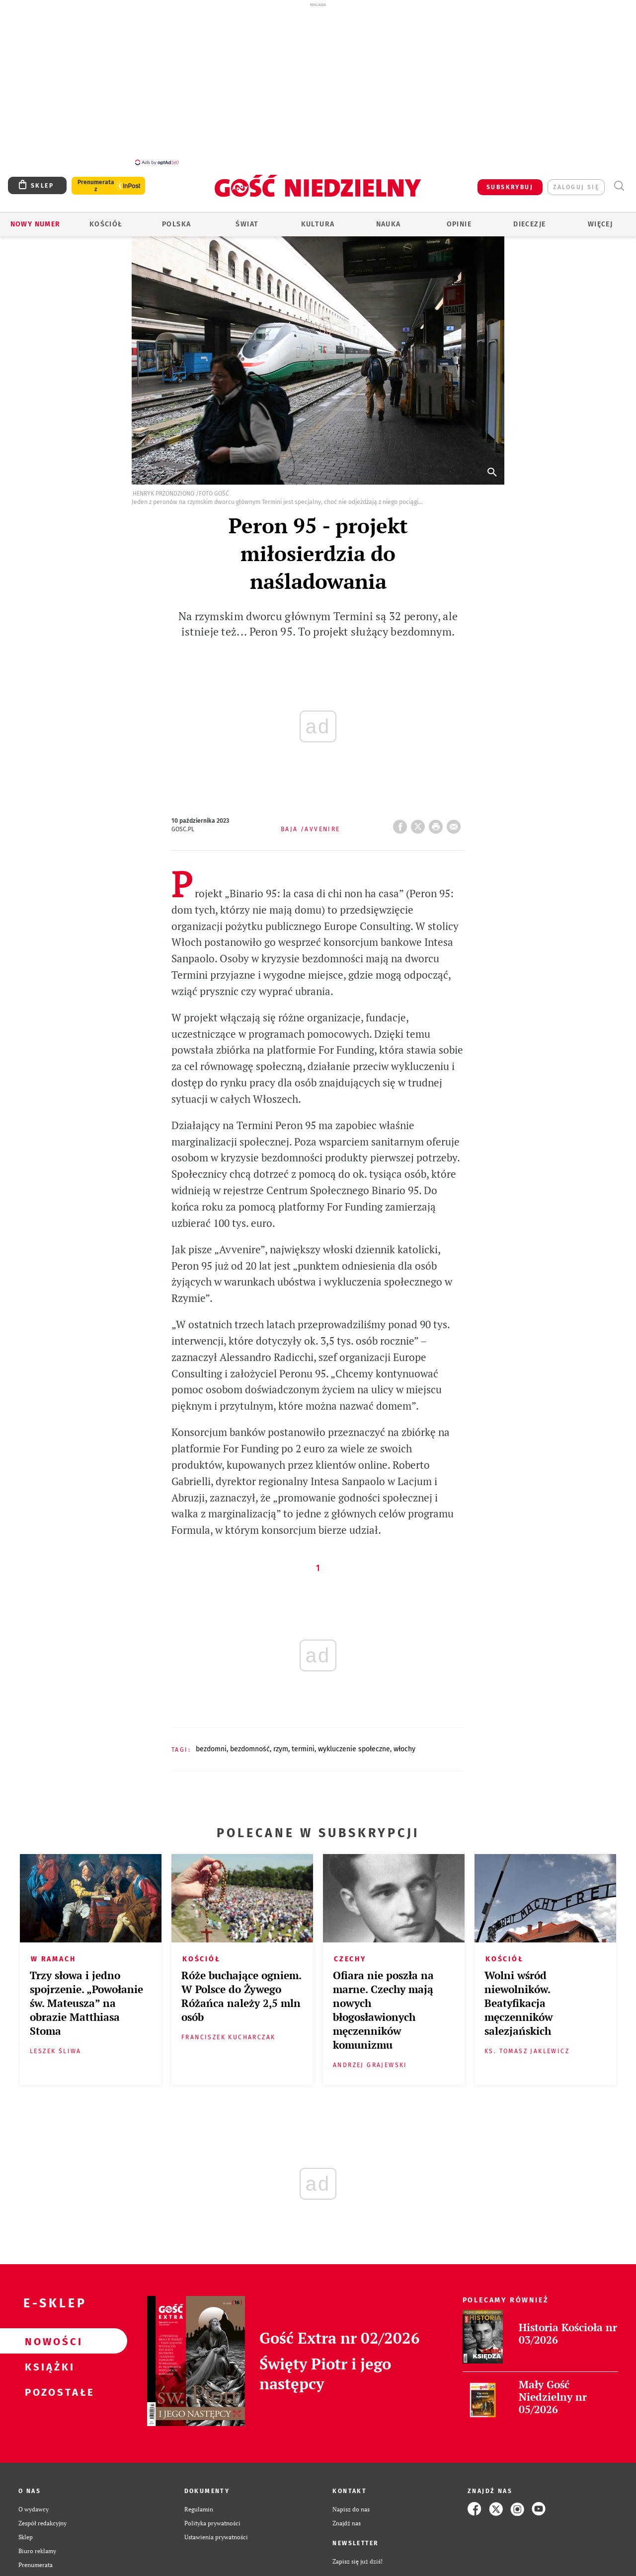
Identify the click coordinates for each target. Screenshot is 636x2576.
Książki (48, 2361)
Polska (176, 219)
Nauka (388, 219)
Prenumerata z (96, 180)
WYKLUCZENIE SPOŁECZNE (354, 1743)
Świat (247, 219)
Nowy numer (35, 219)
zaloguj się (576, 181)
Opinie (459, 219)
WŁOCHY (404, 1743)
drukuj (438, 818)
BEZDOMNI (211, 1743)
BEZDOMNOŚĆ (250, 1743)
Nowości (48, 2335)
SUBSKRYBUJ (509, 181)
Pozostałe (48, 2386)
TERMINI (303, 1743)
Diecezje (529, 219)
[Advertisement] (318, 83)
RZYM (280, 1743)
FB (402, 818)
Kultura (318, 219)
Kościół (106, 219)
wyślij (456, 818)
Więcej (600, 219)
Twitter (420, 818)
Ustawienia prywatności (216, 2531)
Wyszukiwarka (619, 180)
